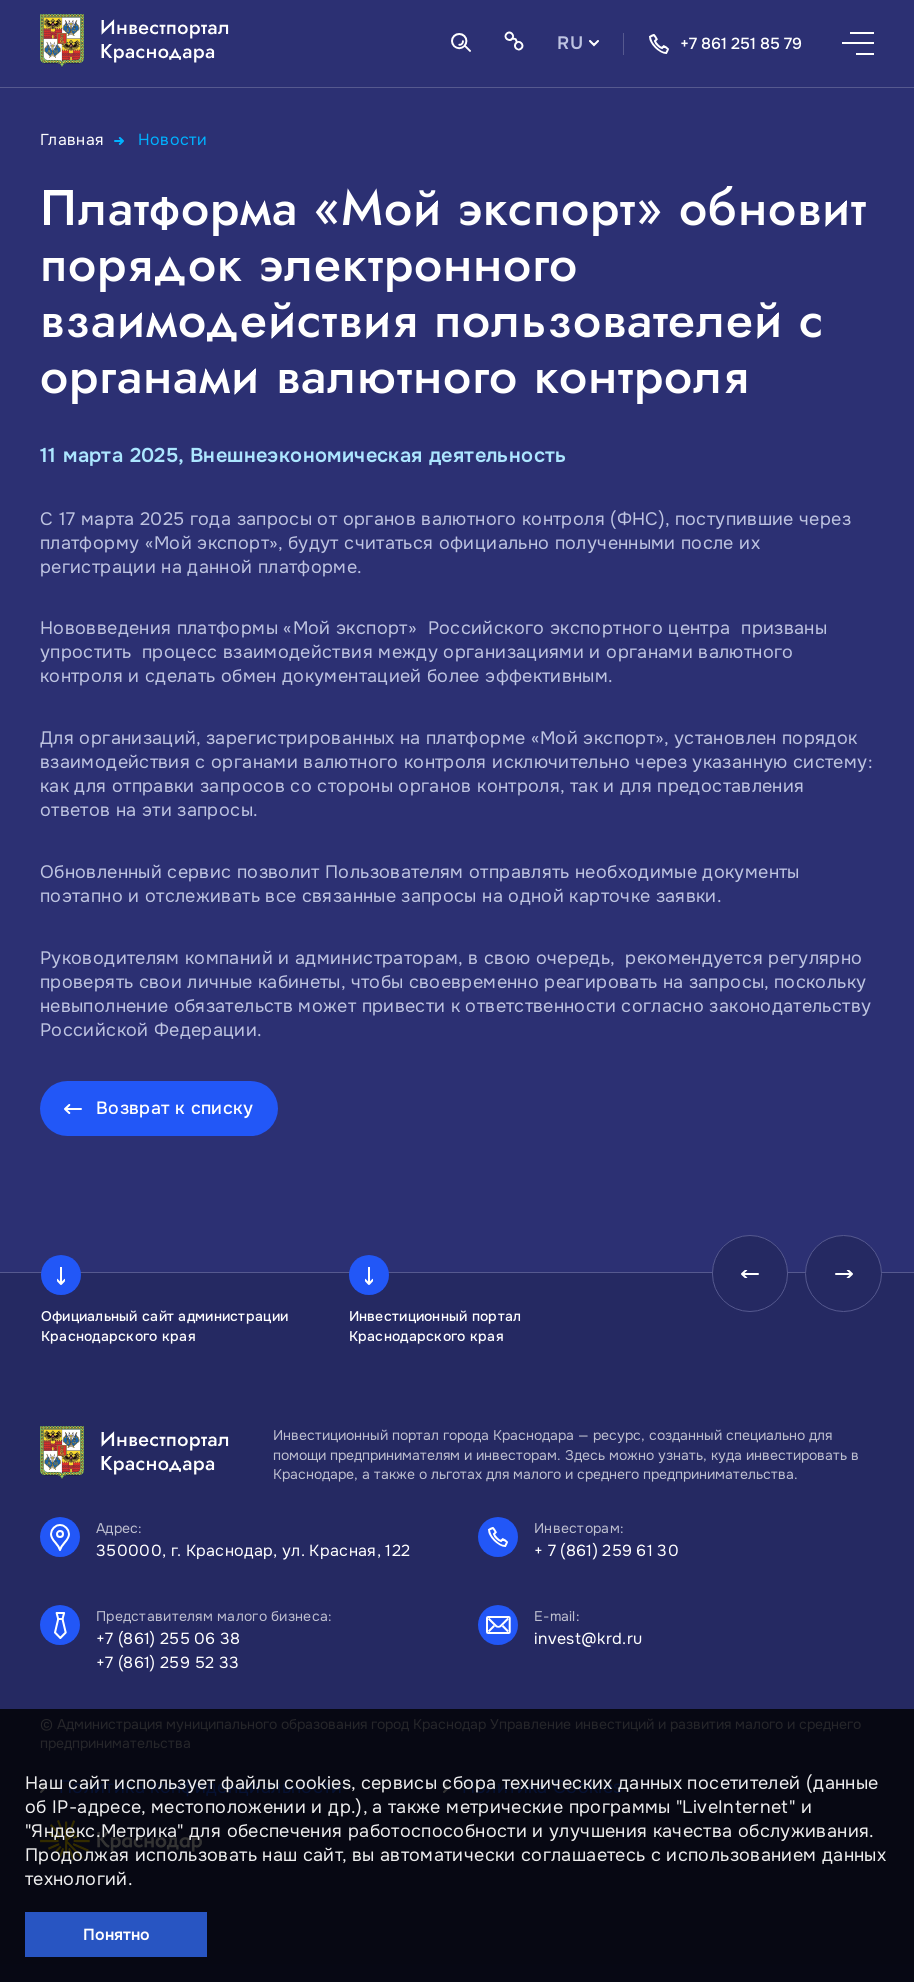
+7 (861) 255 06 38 (168, 1638)
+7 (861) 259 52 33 (168, 1662)
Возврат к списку (175, 1107)
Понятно (116, 1934)
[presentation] (744, 1275)
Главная (72, 139)
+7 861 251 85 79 (725, 44)
